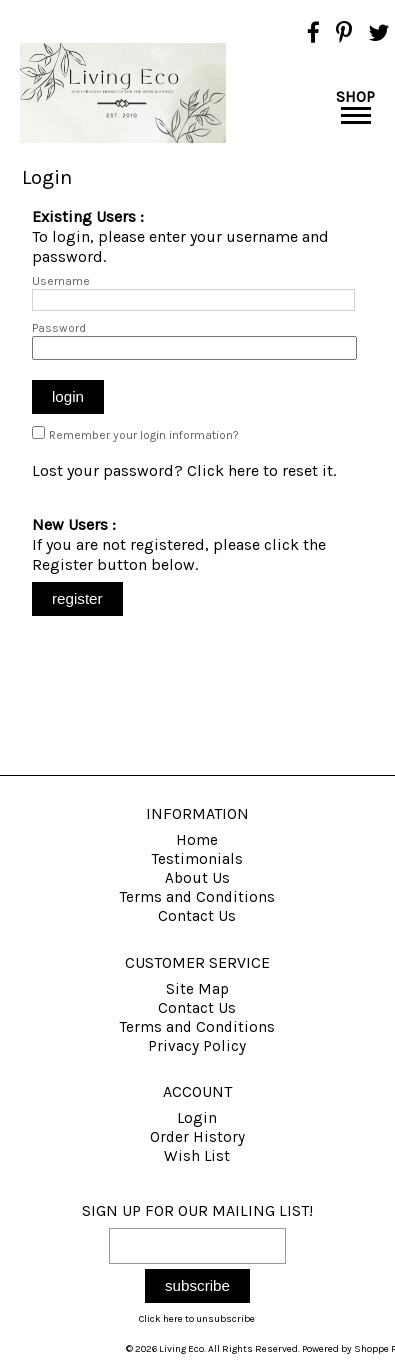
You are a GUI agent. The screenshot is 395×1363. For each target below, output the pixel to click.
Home (197, 840)
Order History (197, 1137)
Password (59, 328)
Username (61, 281)
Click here (223, 470)
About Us (197, 878)
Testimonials (197, 859)
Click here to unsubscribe (197, 1319)
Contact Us (197, 916)
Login (197, 1118)
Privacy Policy (197, 1046)
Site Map (197, 989)
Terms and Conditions (197, 897)
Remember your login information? (144, 435)
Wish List (197, 1156)
